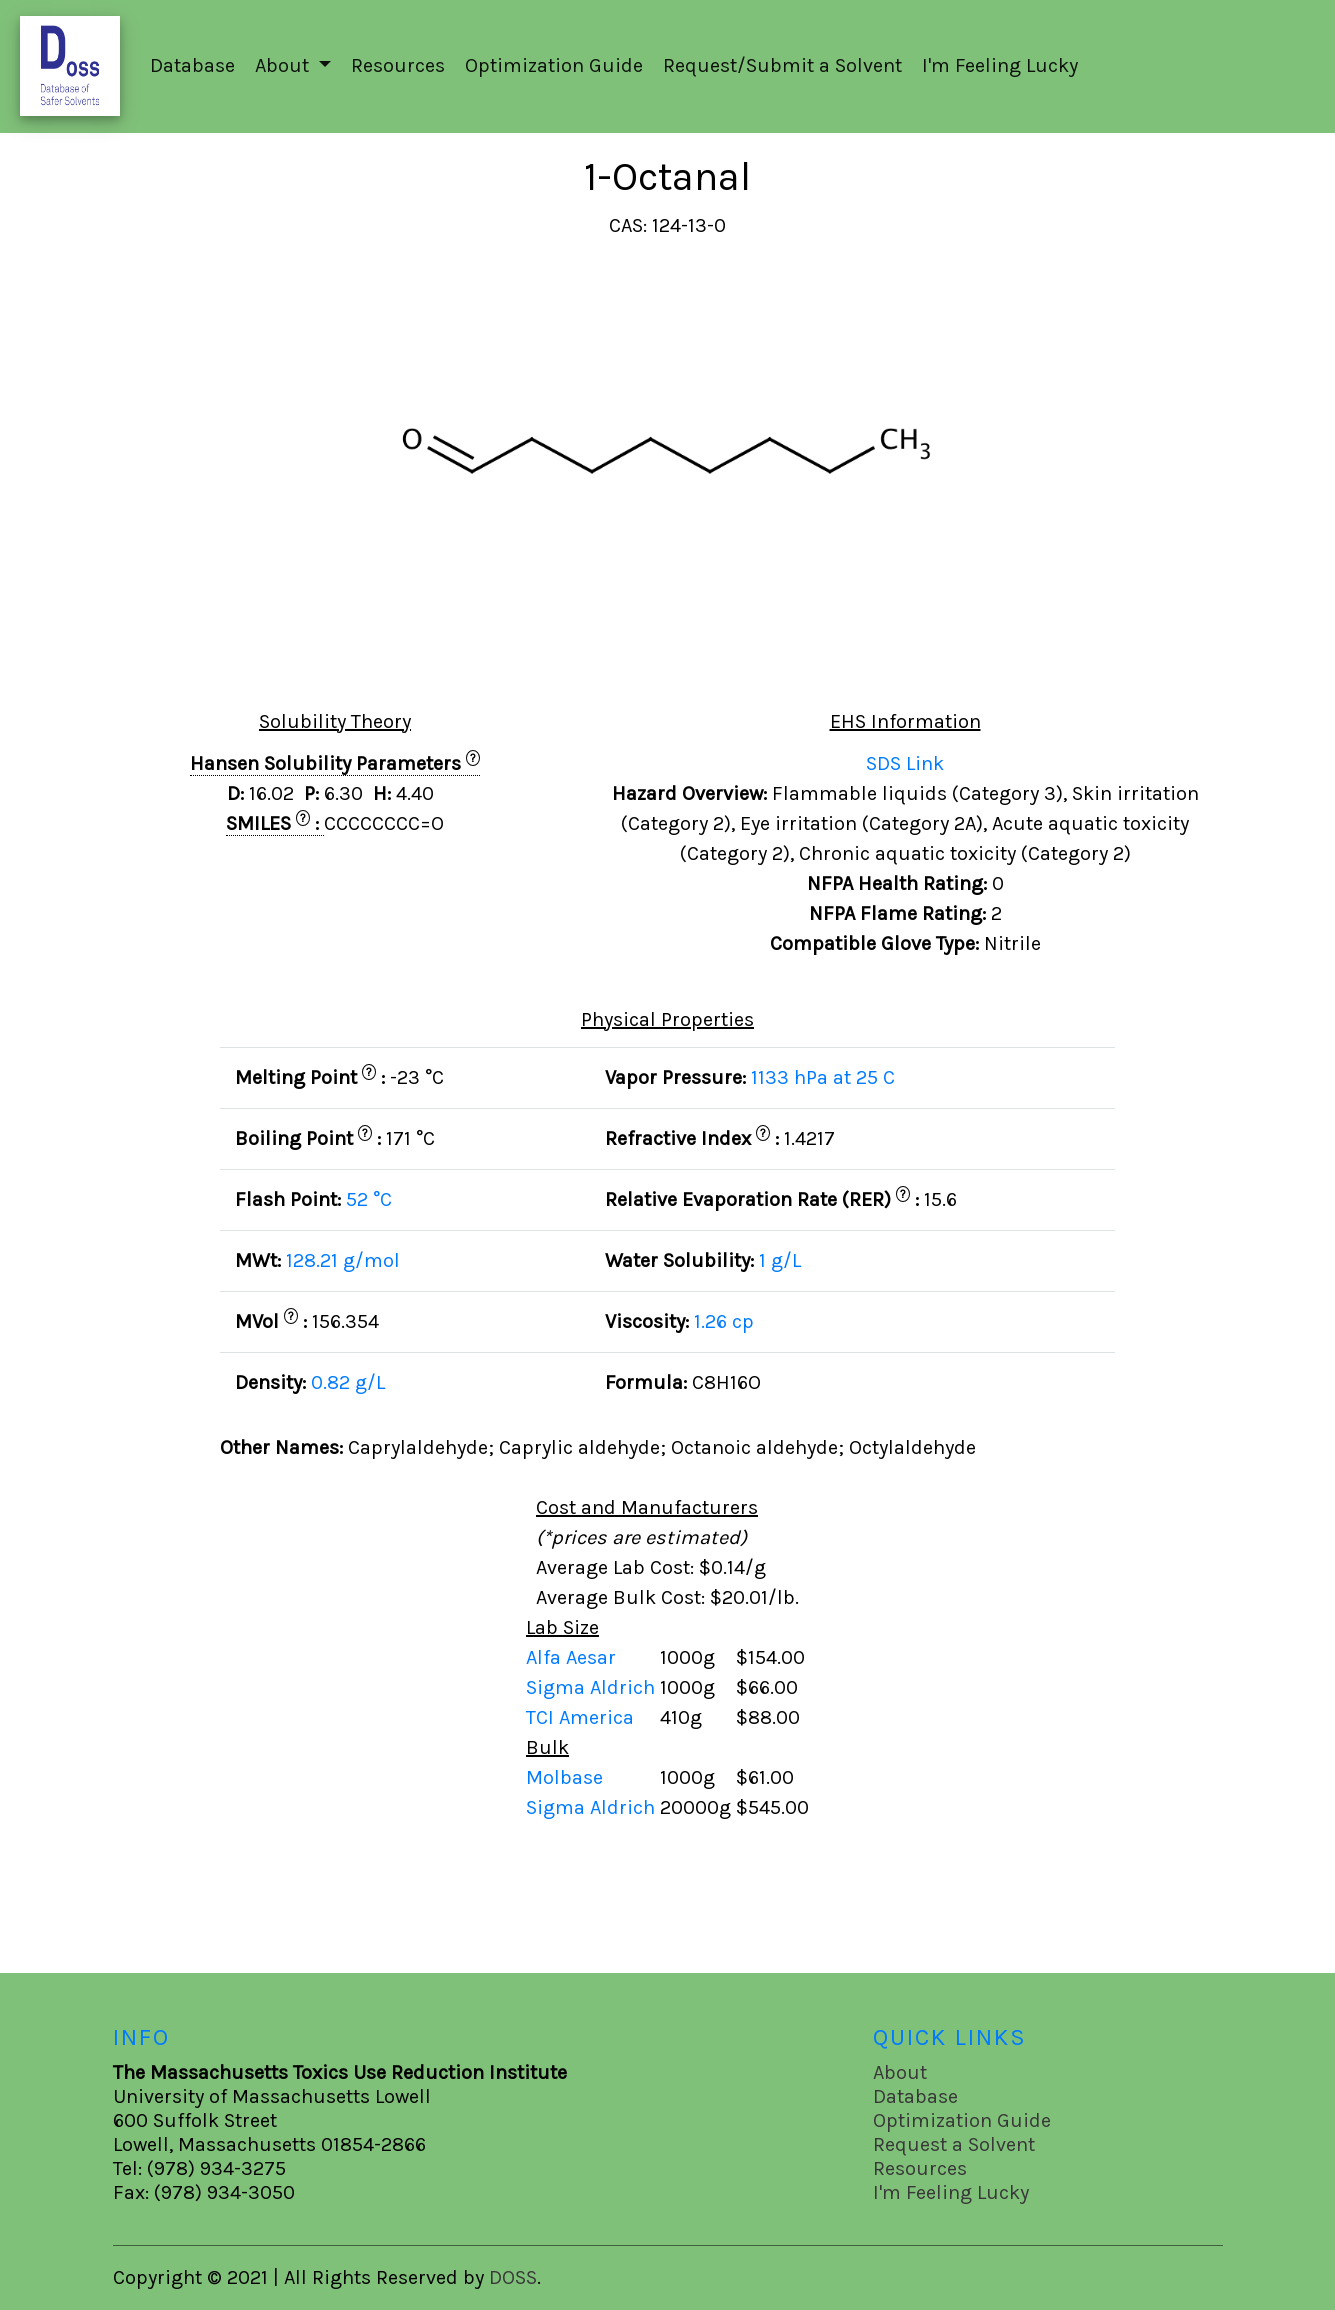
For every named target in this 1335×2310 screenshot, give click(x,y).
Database (192, 65)
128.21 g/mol (343, 1260)
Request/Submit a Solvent (782, 65)
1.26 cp (724, 1321)
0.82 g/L (348, 1382)
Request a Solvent (954, 2144)
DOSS (513, 2277)
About (900, 2072)
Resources (398, 65)
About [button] (284, 65)
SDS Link (905, 763)
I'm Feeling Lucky (1000, 65)
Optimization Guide (554, 65)
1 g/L (780, 1260)
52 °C (369, 1199)
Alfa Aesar (573, 1657)
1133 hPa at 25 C (823, 1077)
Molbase (564, 1777)
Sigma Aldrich (593, 1687)
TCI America (582, 1717)
